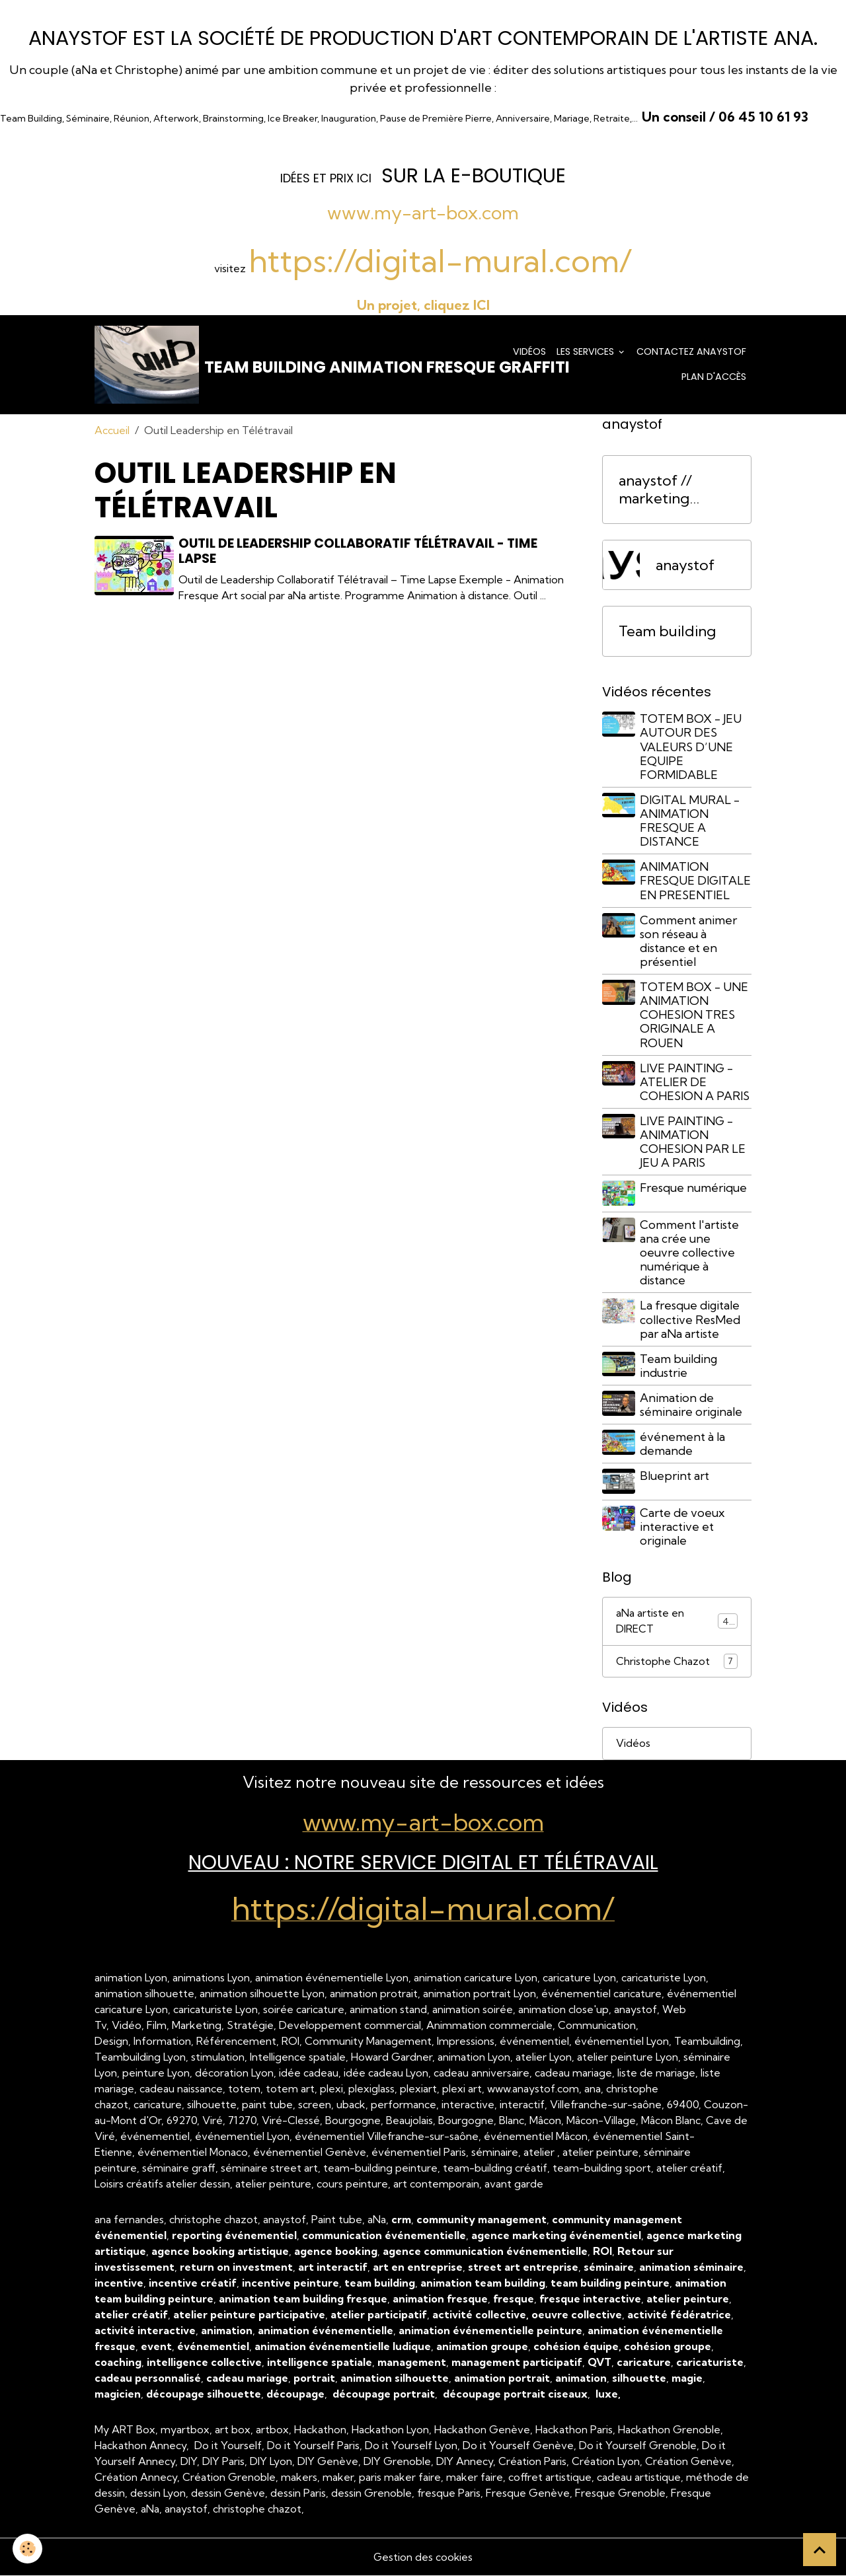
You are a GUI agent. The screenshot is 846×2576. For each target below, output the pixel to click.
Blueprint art (675, 1476)
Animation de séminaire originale (691, 1405)
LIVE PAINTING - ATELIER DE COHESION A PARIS (695, 1082)
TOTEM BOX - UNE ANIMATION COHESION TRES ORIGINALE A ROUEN (694, 1015)
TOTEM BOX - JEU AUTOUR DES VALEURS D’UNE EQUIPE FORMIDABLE (691, 747)
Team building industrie (679, 1366)
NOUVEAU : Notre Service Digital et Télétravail (423, 1863)
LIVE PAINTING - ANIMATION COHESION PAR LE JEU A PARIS (693, 1143)
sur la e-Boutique (473, 175)
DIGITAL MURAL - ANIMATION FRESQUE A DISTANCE (690, 822)
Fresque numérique (694, 1189)
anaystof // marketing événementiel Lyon (666, 491)
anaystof (685, 566)
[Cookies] (28, 2548)
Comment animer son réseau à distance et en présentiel (689, 941)
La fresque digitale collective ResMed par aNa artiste (690, 1320)
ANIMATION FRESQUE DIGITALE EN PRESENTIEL (695, 881)
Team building (667, 633)
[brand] (288, 365)
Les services (587, 352)
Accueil (112, 431)
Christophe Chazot (677, 1661)
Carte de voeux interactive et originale (682, 1526)
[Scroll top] (819, 2549)
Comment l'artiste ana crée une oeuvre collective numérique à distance (690, 1253)
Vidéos (529, 352)
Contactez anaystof (691, 352)
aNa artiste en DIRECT (677, 1621)
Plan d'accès (713, 377)
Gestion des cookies (423, 2557)
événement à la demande (683, 1444)
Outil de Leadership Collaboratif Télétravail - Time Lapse (358, 551)
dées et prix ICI (327, 178)
